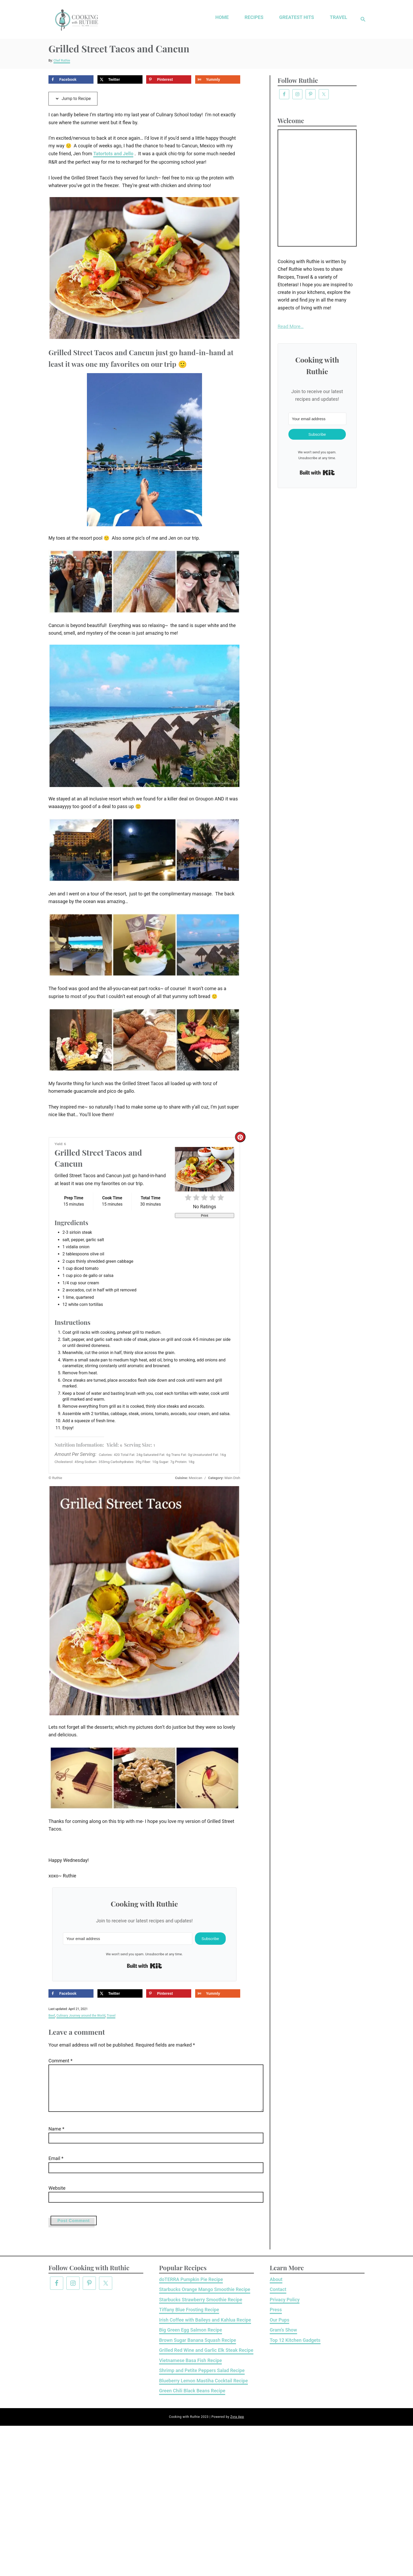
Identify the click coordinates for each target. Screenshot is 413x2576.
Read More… (291, 326)
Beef (51, 2015)
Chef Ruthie (61, 60)
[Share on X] (119, 79)
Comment (60, 2060)
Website (56, 2196)
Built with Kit (144, 1966)
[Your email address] (127, 1938)
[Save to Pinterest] (168, 79)
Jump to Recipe (73, 98)
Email (55, 2166)
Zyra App (237, 2425)
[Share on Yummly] (217, 79)
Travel (111, 2015)
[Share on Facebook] (71, 79)
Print (204, 1215)
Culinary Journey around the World (80, 2015)
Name (56, 2137)
